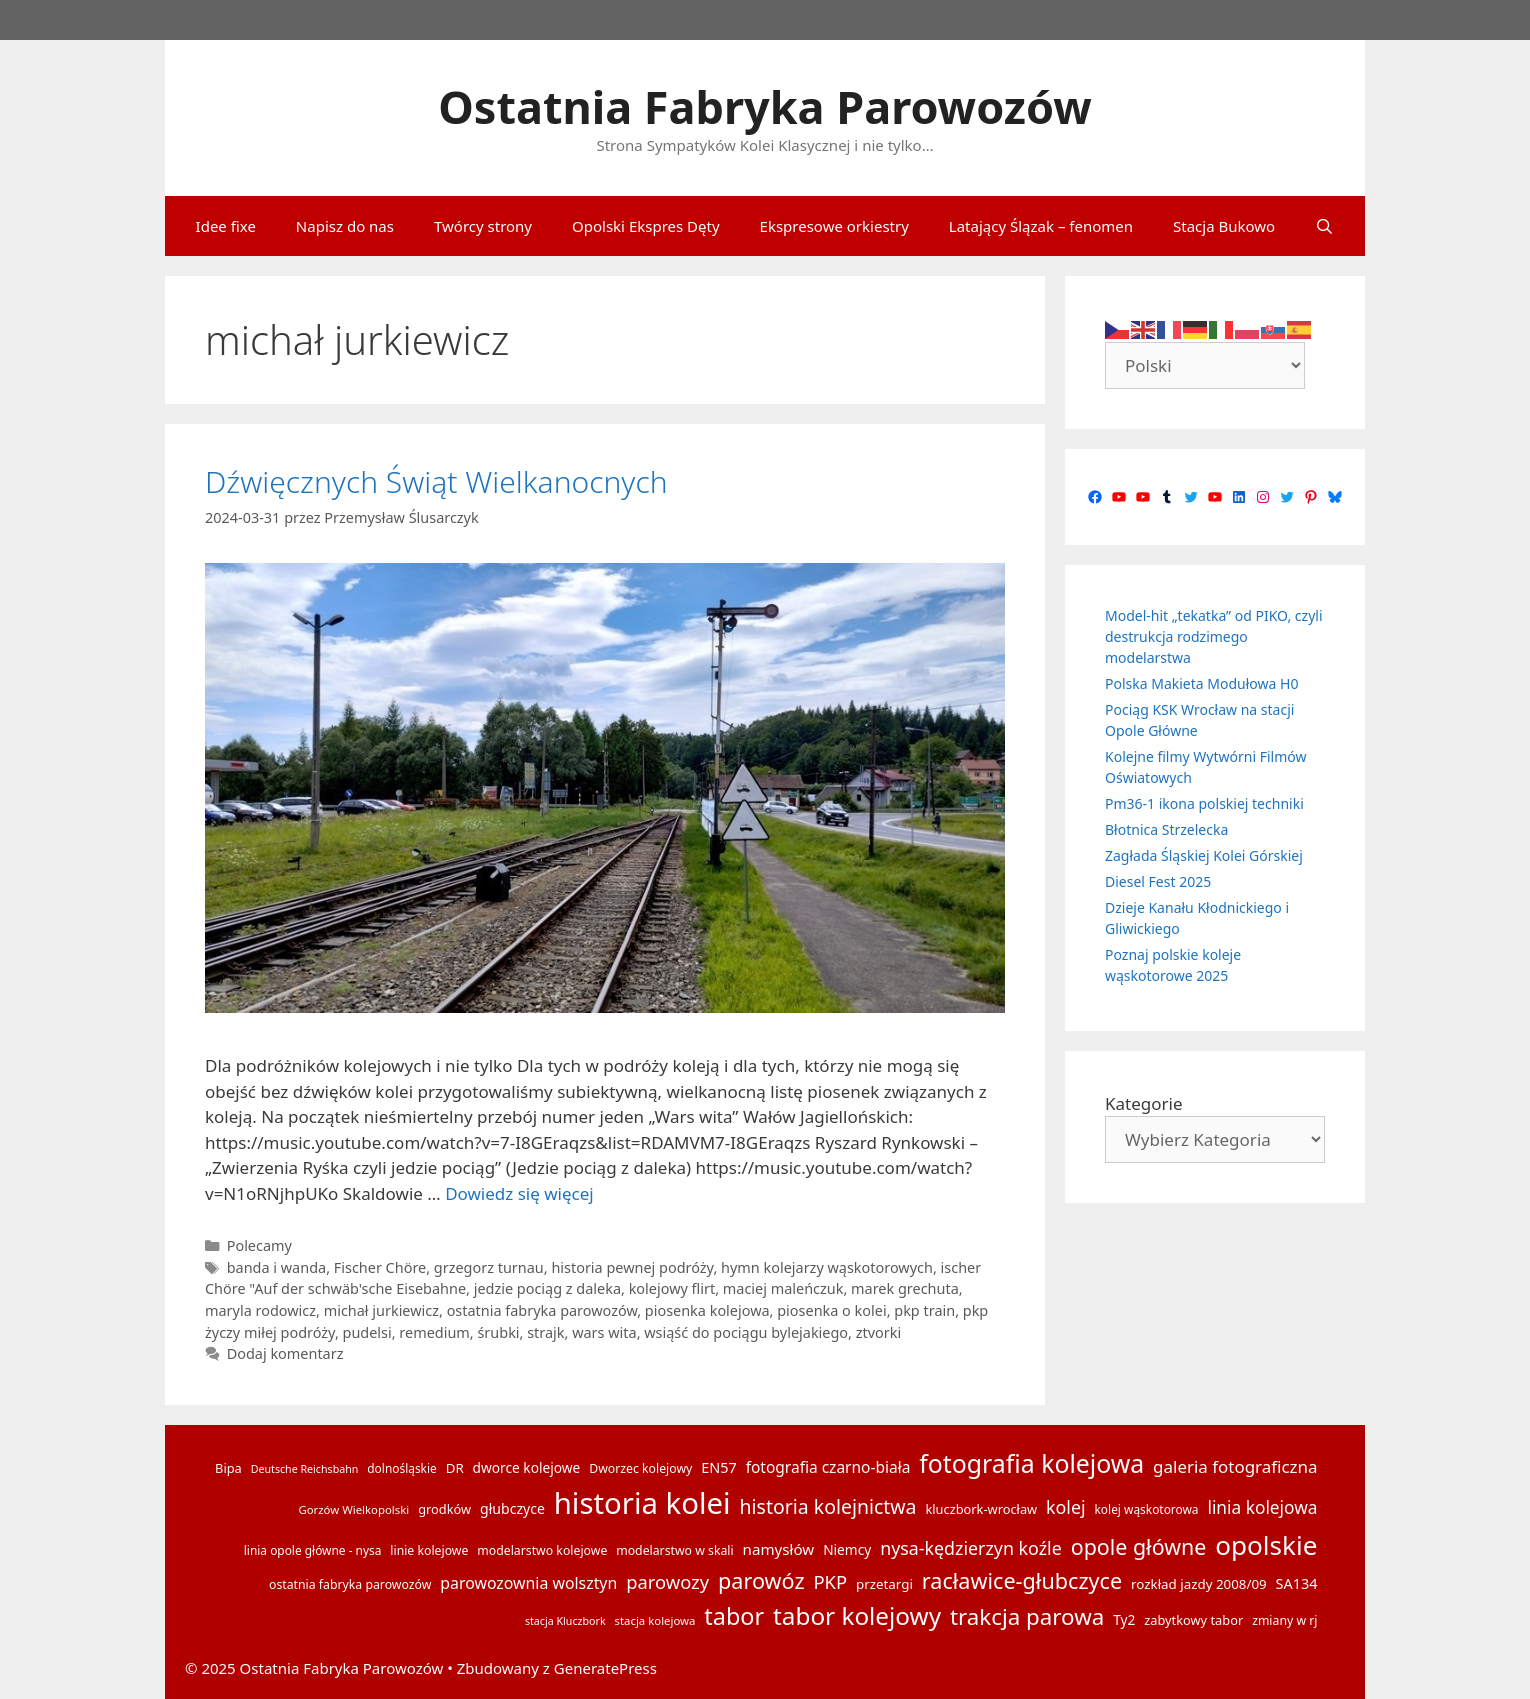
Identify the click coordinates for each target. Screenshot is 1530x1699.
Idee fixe (226, 226)
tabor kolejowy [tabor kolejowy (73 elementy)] (857, 1615)
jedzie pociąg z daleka (547, 1288)
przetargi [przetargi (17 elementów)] (884, 1584)
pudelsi (367, 1332)
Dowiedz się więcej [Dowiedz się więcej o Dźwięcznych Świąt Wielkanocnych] (519, 1193)
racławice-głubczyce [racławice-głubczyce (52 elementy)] (1022, 1580)
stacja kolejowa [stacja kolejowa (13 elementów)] (655, 1620)
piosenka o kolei (831, 1310)
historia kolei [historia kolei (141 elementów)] (642, 1503)
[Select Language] (1205, 365)
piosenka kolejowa (707, 1310)
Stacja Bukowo (1224, 226)
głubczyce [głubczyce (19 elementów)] (512, 1508)
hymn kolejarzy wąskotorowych (827, 1267)
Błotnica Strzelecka (1166, 829)
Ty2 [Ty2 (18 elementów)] (1124, 1619)
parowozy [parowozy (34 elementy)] (667, 1581)
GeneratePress (605, 1668)
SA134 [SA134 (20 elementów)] (1297, 1583)
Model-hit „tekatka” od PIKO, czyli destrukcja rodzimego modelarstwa (1214, 636)
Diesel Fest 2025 (1158, 881)
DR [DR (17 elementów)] (455, 1468)
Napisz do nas (345, 226)
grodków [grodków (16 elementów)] (444, 1509)
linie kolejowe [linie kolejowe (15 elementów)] (429, 1550)
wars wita (604, 1332)
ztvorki (878, 1332)
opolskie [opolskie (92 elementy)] (1266, 1545)
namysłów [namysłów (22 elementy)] (779, 1549)
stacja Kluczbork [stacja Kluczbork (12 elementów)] (565, 1621)
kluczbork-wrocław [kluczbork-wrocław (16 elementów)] (981, 1509)
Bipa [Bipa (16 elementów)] (228, 1468)
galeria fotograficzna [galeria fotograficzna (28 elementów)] (1235, 1466)
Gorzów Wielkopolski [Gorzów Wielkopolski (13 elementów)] (353, 1509)
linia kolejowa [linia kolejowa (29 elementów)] (1262, 1507)
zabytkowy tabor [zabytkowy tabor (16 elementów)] (1193, 1620)
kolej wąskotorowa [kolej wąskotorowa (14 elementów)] (1147, 1509)
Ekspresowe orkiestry (834, 226)
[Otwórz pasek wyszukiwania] (1324, 226)
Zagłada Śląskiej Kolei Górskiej (1204, 855)
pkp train (924, 1310)
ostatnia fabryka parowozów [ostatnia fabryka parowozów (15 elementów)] (350, 1584)
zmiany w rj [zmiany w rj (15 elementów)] (1284, 1620)
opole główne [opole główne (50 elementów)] (1139, 1546)
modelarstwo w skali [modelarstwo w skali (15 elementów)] (674, 1550)
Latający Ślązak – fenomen (1041, 226)
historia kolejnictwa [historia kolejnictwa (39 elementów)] (828, 1506)
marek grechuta (905, 1288)
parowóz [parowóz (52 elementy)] (761, 1580)
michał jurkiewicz (381, 1310)
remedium (434, 1332)
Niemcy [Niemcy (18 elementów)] (847, 1549)
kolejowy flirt (672, 1288)
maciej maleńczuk (783, 1288)
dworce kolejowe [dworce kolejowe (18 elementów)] (527, 1467)
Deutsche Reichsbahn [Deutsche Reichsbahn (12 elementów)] (305, 1469)
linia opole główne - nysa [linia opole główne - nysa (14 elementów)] (313, 1550)
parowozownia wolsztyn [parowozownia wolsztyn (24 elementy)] (528, 1583)
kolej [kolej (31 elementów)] (1066, 1507)
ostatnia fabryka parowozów (542, 1310)
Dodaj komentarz (285, 1353)
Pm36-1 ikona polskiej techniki (1204, 803)
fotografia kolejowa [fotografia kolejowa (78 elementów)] (1031, 1463)
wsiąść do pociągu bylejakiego (746, 1332)
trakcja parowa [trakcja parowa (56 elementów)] (1027, 1616)
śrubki (498, 1332)
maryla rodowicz (260, 1310)
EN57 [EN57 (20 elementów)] (718, 1467)
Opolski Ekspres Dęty (646, 226)
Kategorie (1144, 1103)
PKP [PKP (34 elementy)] (830, 1581)
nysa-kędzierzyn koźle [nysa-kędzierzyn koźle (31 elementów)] (971, 1548)
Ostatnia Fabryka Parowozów (765, 106)
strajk (545, 1332)
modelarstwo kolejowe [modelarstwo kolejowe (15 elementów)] (542, 1550)
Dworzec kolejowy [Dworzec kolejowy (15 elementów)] (640, 1468)
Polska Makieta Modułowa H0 (1201, 683)
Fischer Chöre (380, 1267)
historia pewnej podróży (632, 1267)
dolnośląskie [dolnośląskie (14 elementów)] (401, 1468)
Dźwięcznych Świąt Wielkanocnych (436, 481)
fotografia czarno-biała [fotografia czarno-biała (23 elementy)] (828, 1467)
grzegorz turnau (489, 1267)
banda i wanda (276, 1267)
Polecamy (259, 1245)
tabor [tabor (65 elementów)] (734, 1616)
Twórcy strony (483, 226)
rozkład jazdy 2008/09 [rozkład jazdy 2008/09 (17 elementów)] (1199, 1584)
